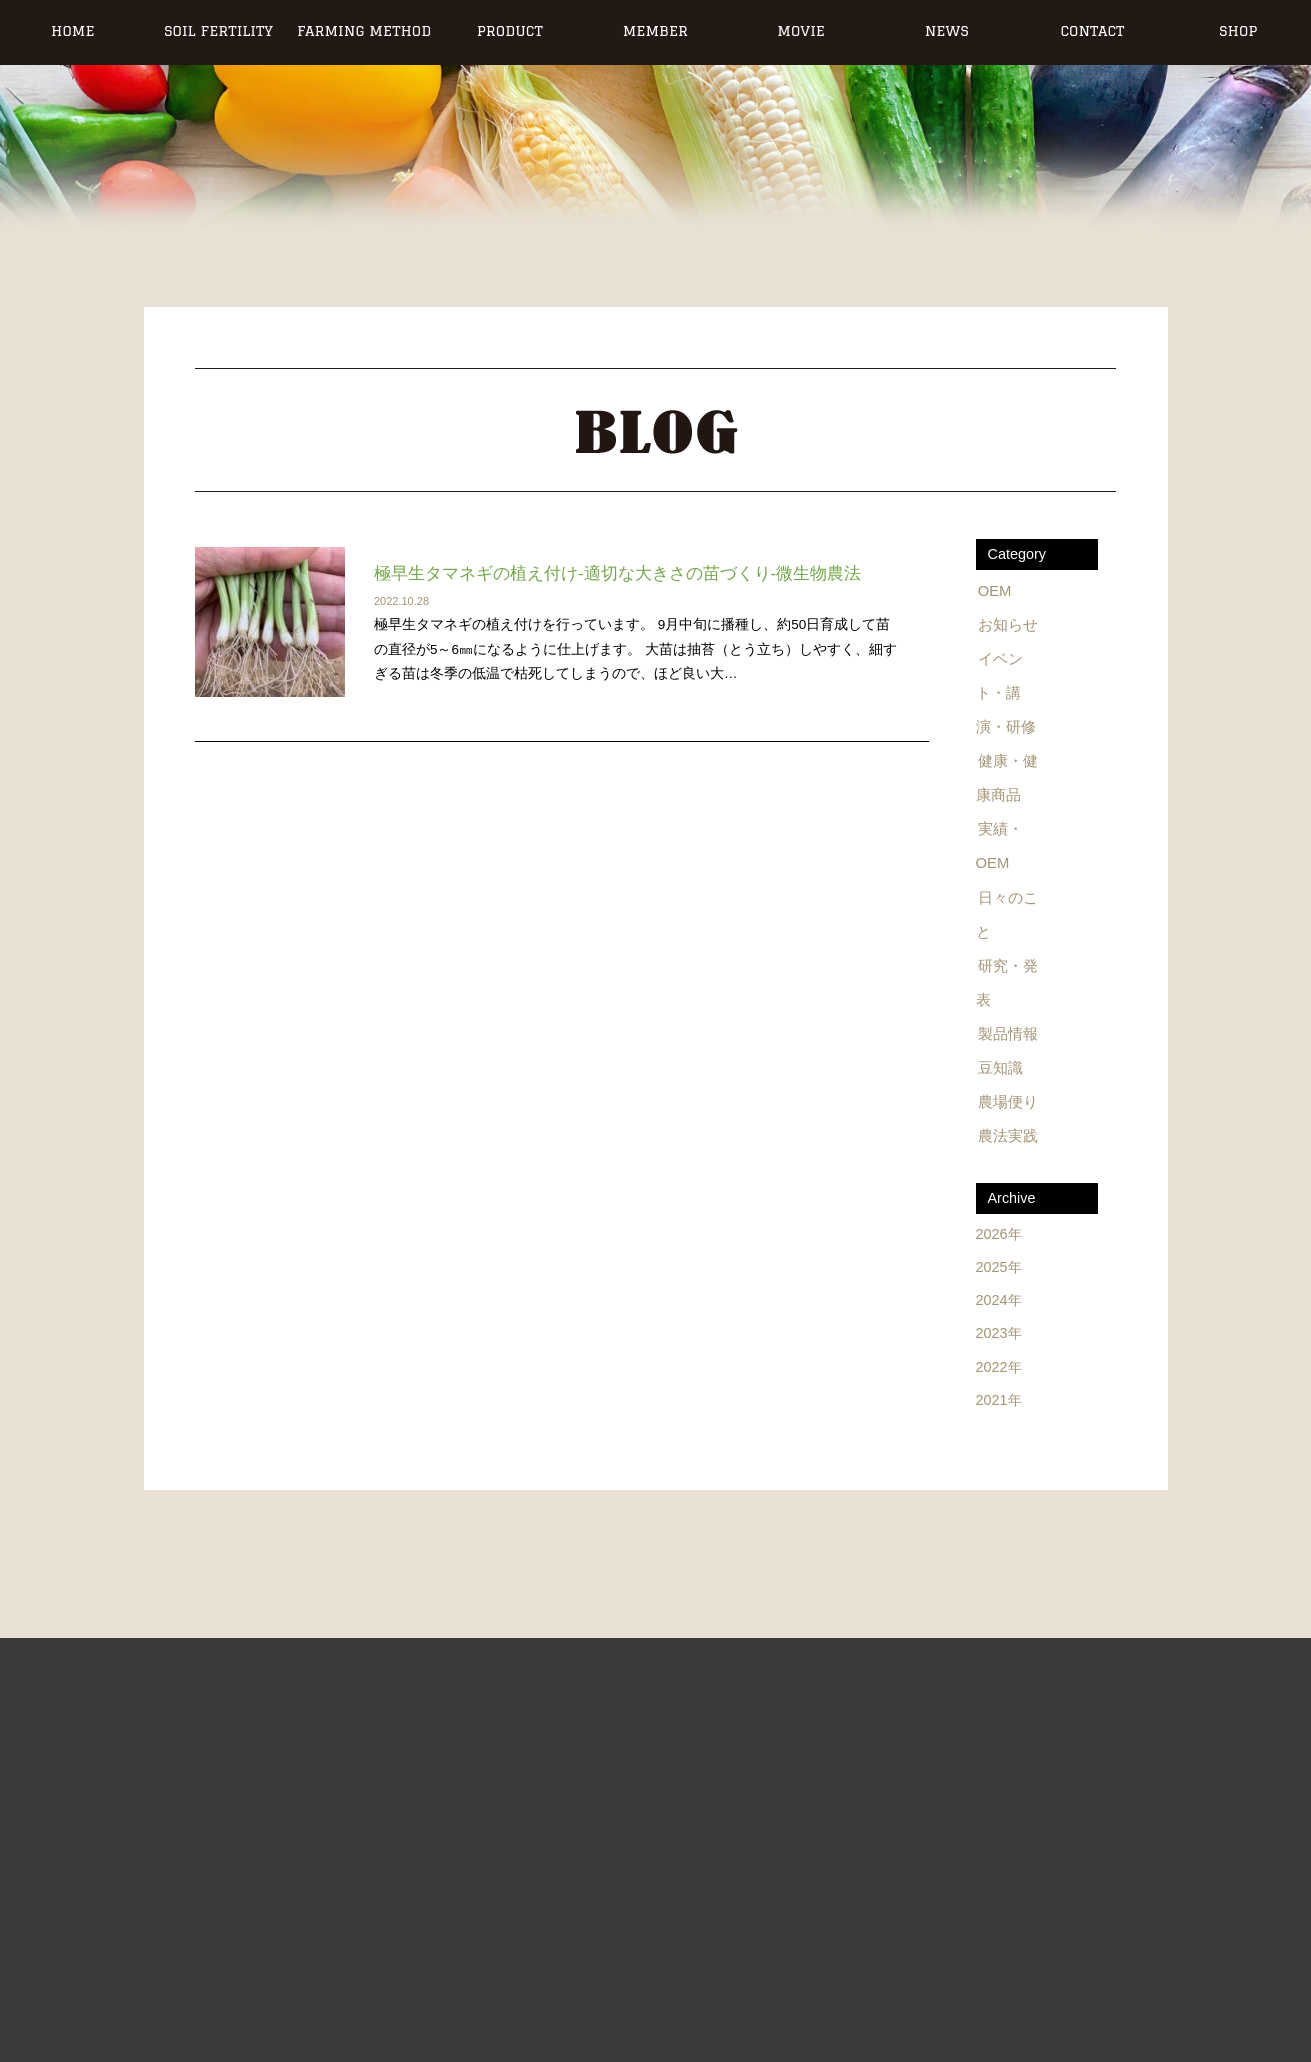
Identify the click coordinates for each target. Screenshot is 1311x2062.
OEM (995, 590)
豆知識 (1000, 1054)
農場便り (1007, 1087)
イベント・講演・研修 (1011, 689)
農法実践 (1007, 1120)
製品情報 (1007, 1021)
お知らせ (1007, 623)
